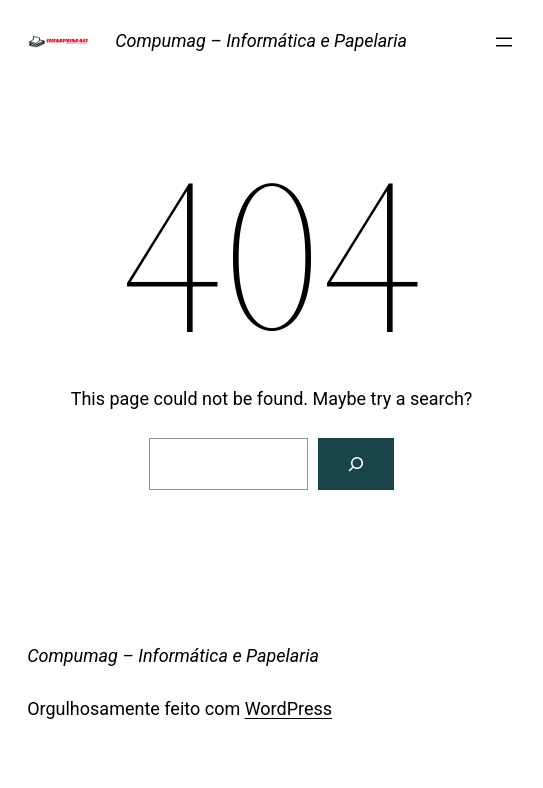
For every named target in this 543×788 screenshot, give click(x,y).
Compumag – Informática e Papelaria (261, 40)
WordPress (288, 708)
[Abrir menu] (504, 42)
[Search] (356, 464)
